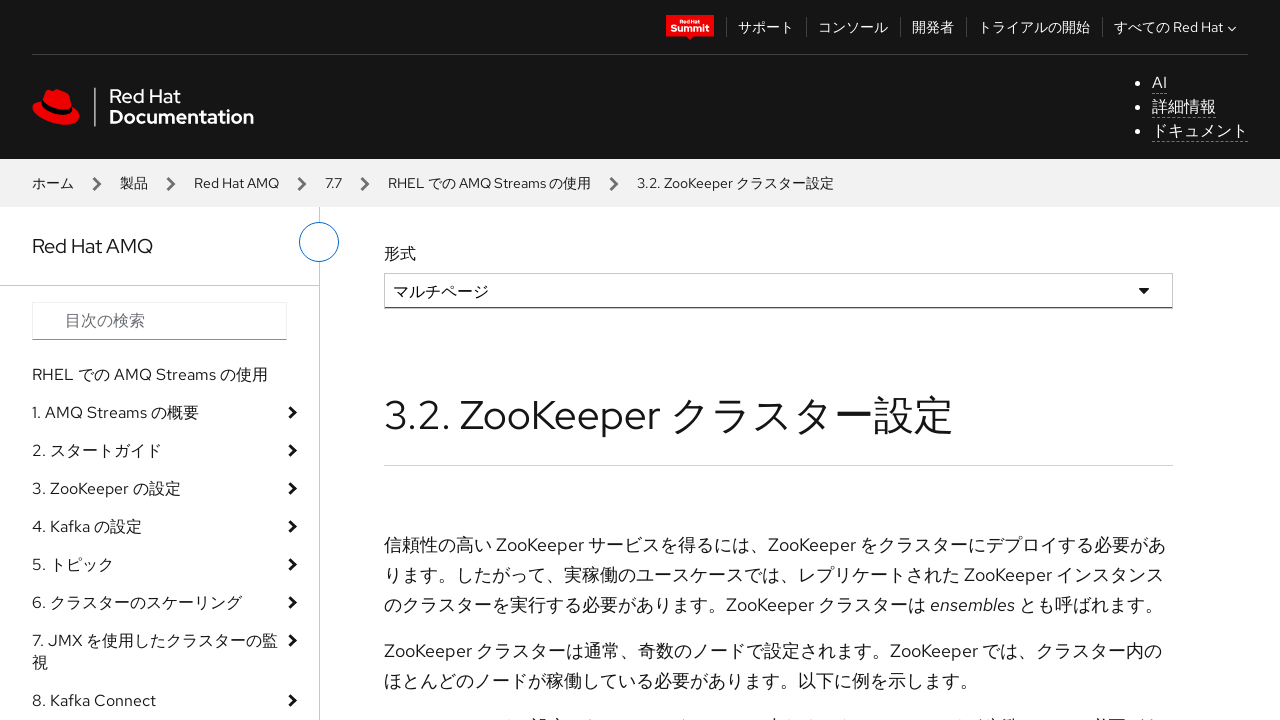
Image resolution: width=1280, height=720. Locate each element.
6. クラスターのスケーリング (137, 602)
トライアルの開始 (1034, 27)
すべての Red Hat (1177, 27)
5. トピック (73, 564)
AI (1159, 82)
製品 (134, 183)
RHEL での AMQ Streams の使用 (489, 183)
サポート (766, 27)
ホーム (53, 183)
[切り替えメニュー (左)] (319, 242)
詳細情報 (1184, 106)
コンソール (853, 27)
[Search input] (159, 321)
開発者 (933, 27)
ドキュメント (1200, 130)
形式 (400, 253)
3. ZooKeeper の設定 (106, 488)
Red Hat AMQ (236, 183)
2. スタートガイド (97, 450)
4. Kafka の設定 (87, 526)
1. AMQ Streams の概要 (115, 412)
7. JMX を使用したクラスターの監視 (155, 651)
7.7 (333, 183)
